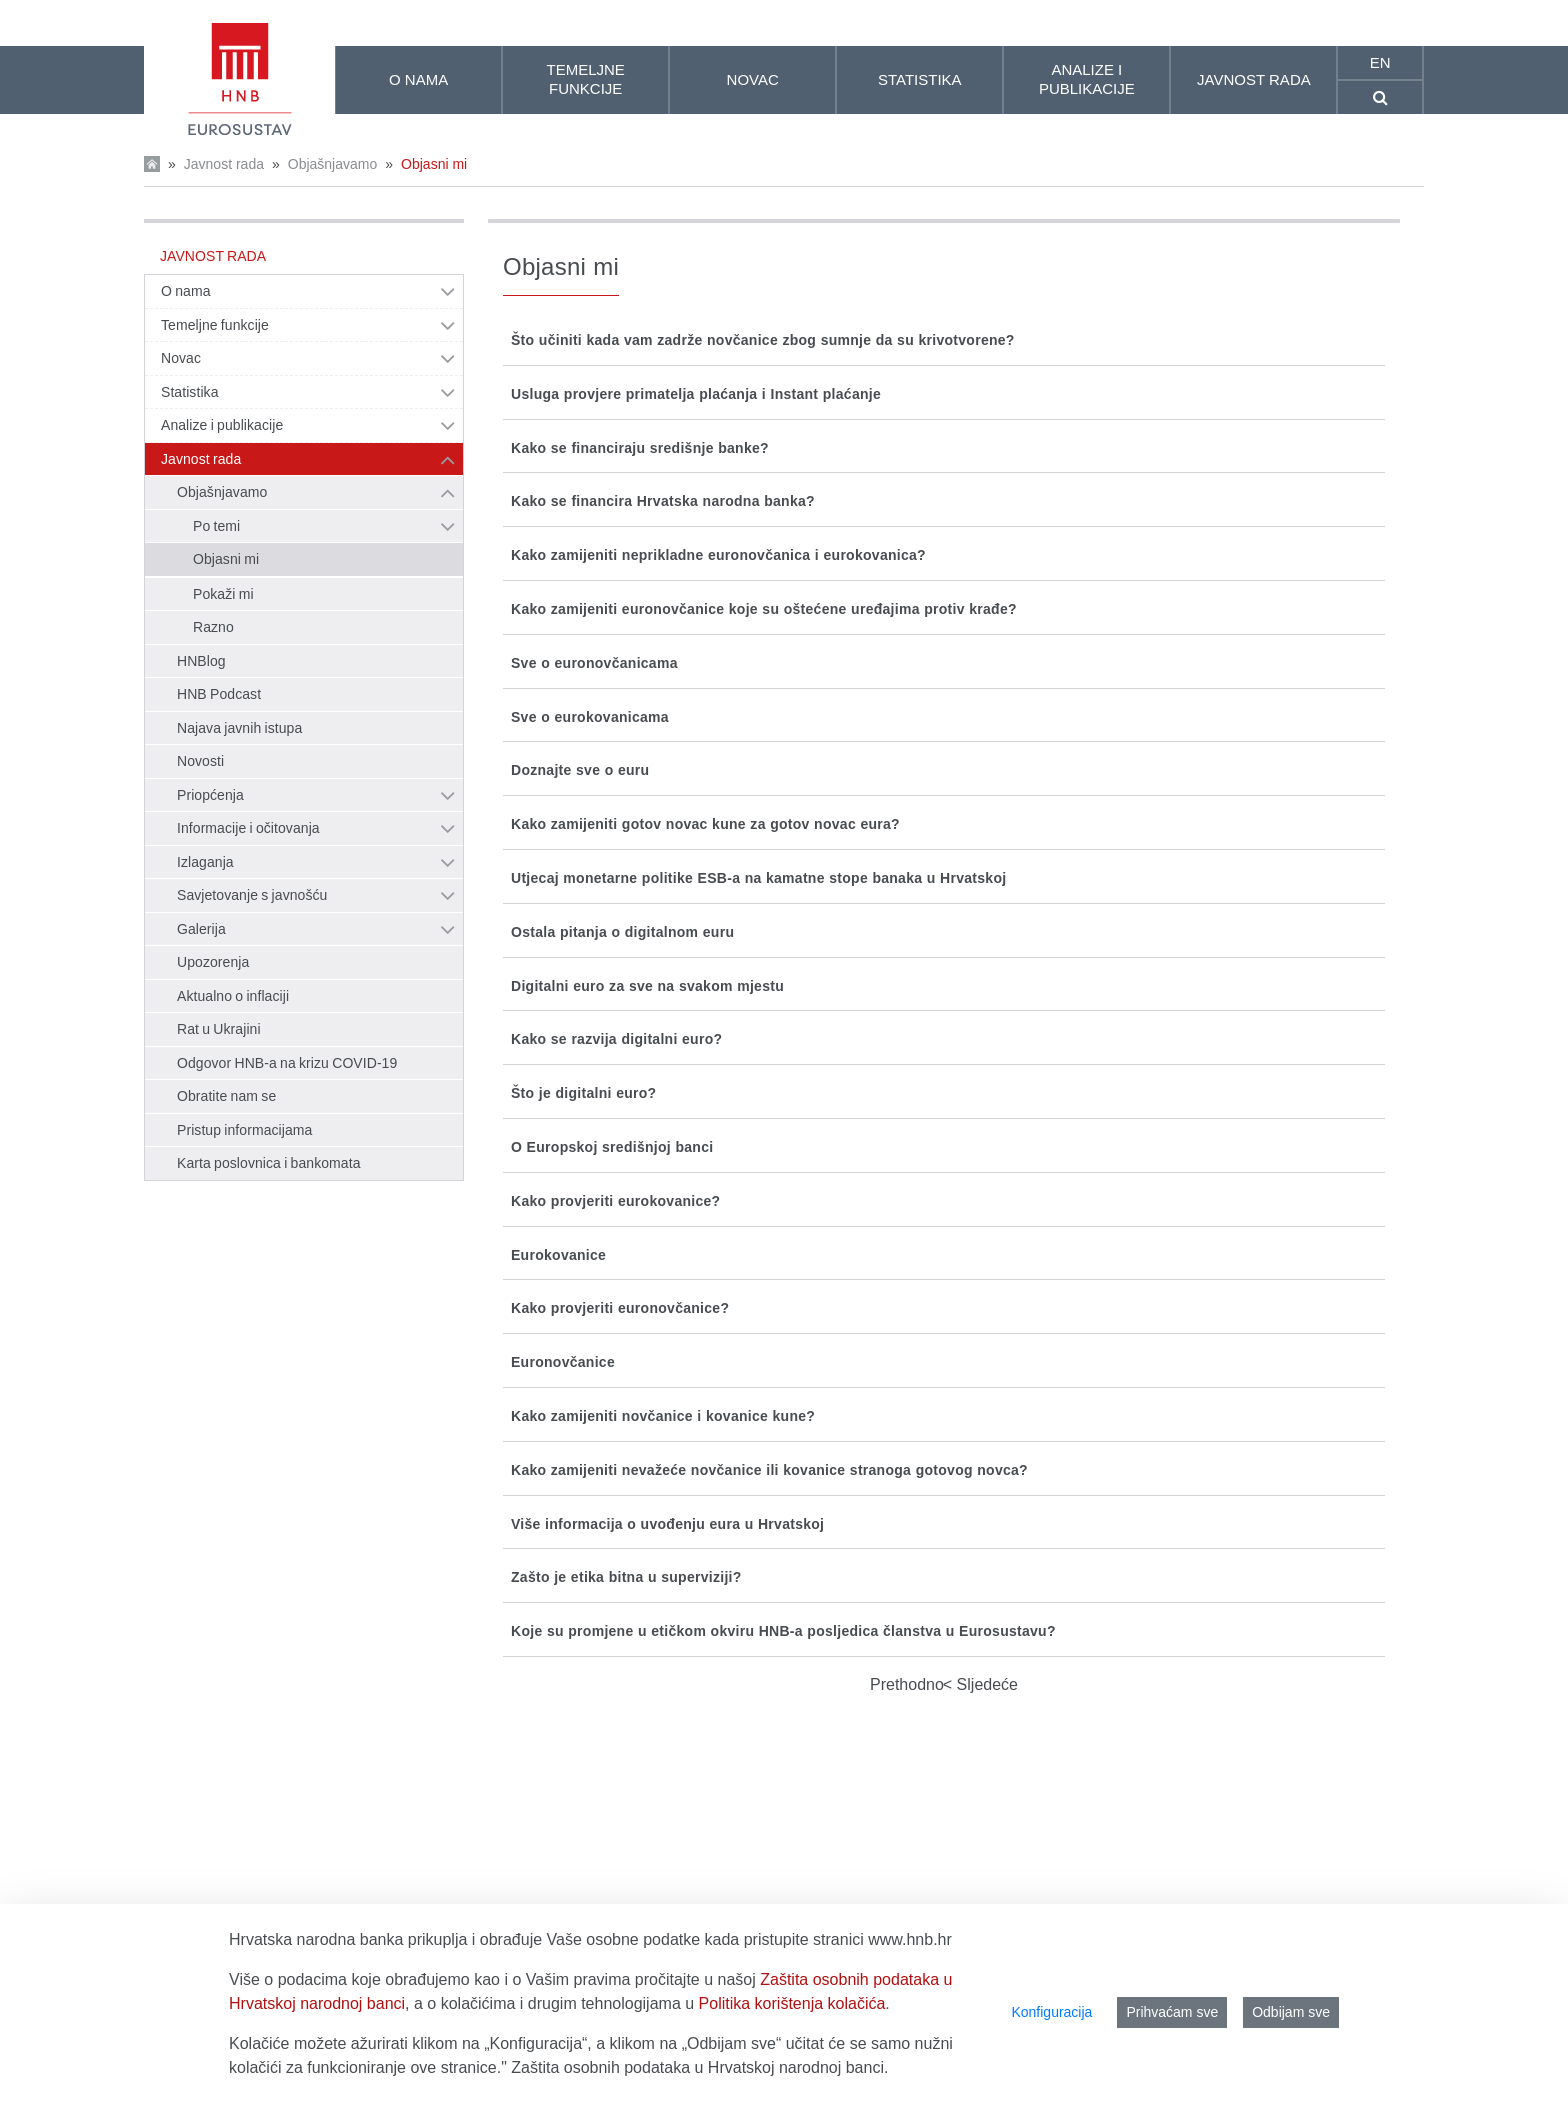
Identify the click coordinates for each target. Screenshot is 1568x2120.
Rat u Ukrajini (219, 1029)
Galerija (201, 929)
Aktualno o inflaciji (233, 996)
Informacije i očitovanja (248, 828)
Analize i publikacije (222, 425)
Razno (213, 627)
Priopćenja (210, 795)
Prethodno (907, 1684)
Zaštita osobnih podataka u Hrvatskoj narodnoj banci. (699, 2067)
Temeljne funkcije (215, 325)
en (1380, 62)
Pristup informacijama (244, 1130)
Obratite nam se (226, 1096)
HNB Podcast (219, 694)
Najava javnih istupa (239, 728)
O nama (186, 291)
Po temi (216, 526)
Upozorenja (213, 962)
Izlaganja (205, 862)
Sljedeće (985, 1684)
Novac (181, 358)
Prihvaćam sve (1172, 2012)
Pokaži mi (223, 594)
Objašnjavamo (333, 164)
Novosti (200, 761)
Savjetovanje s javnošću (252, 895)
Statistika (190, 392)
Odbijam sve (1291, 2012)
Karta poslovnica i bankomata (269, 1163)
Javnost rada (224, 164)
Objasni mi (434, 164)
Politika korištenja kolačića (792, 2003)
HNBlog (201, 661)
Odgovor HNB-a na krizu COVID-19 (287, 1063)
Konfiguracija (1051, 2012)
